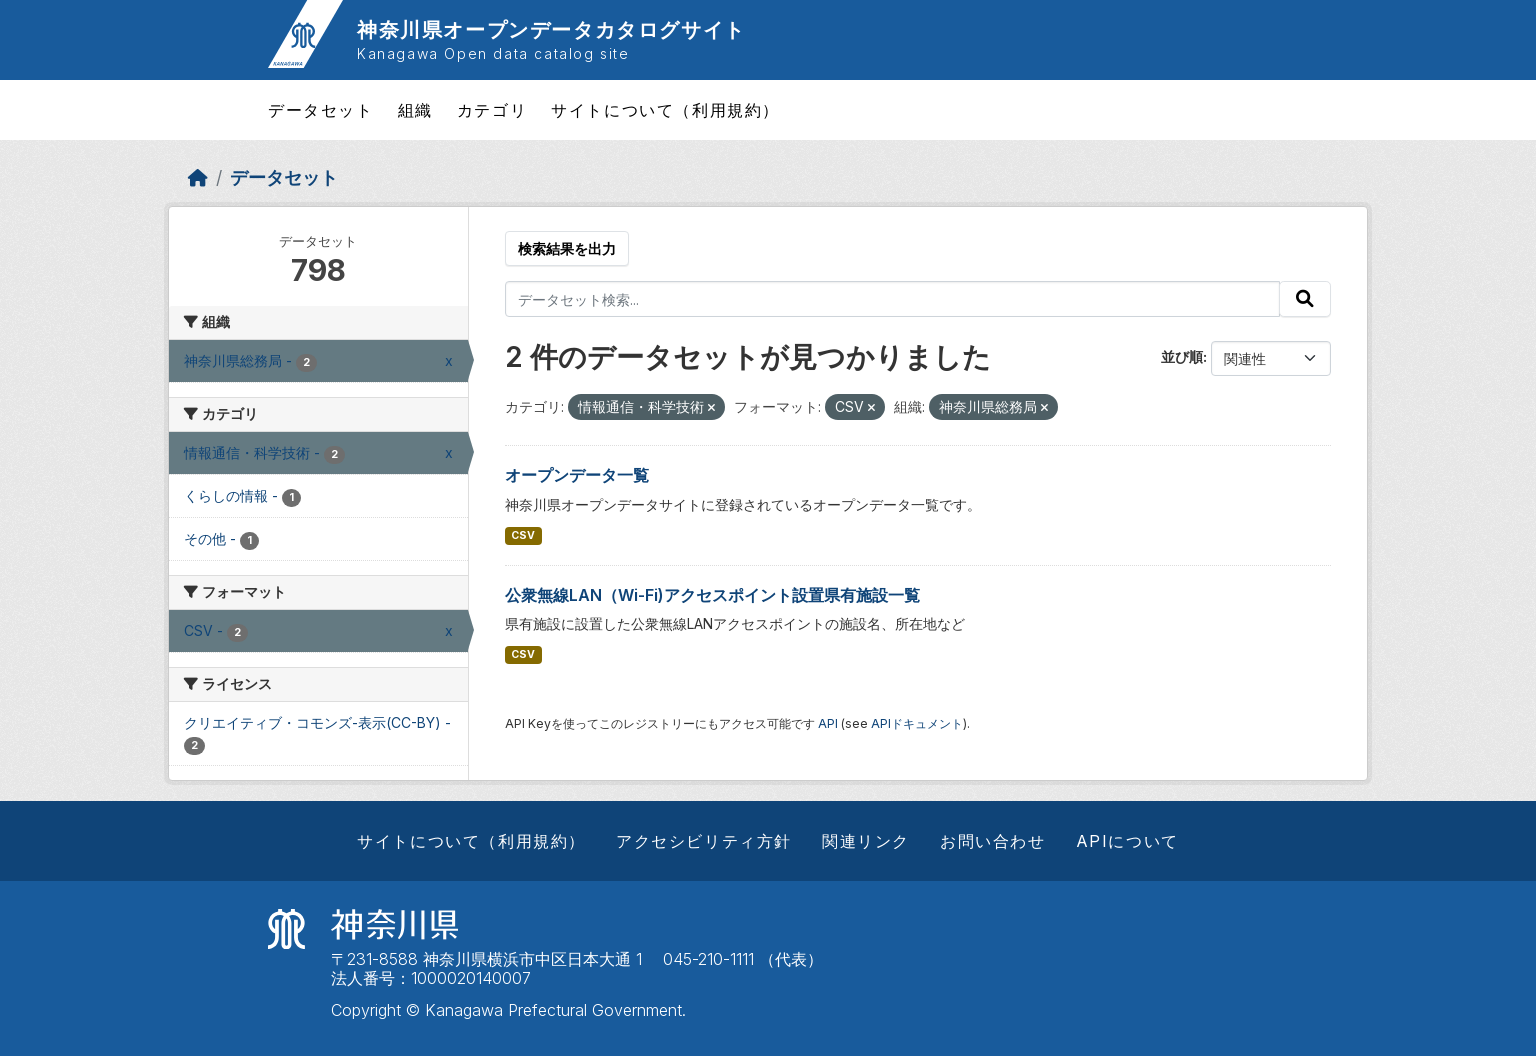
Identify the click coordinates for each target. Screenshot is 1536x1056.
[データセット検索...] (893, 299)
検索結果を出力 (567, 248)
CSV (523, 535)
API (828, 723)
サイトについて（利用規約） (665, 110)
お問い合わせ (993, 841)
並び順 (1182, 356)
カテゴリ (492, 110)
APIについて (1127, 841)
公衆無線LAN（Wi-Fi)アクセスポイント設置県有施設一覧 (712, 595)
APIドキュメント (917, 723)
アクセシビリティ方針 (704, 841)
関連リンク (866, 841)
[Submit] (1305, 299)
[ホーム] (198, 177)
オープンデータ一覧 (577, 475)
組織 (415, 110)
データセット (321, 110)
